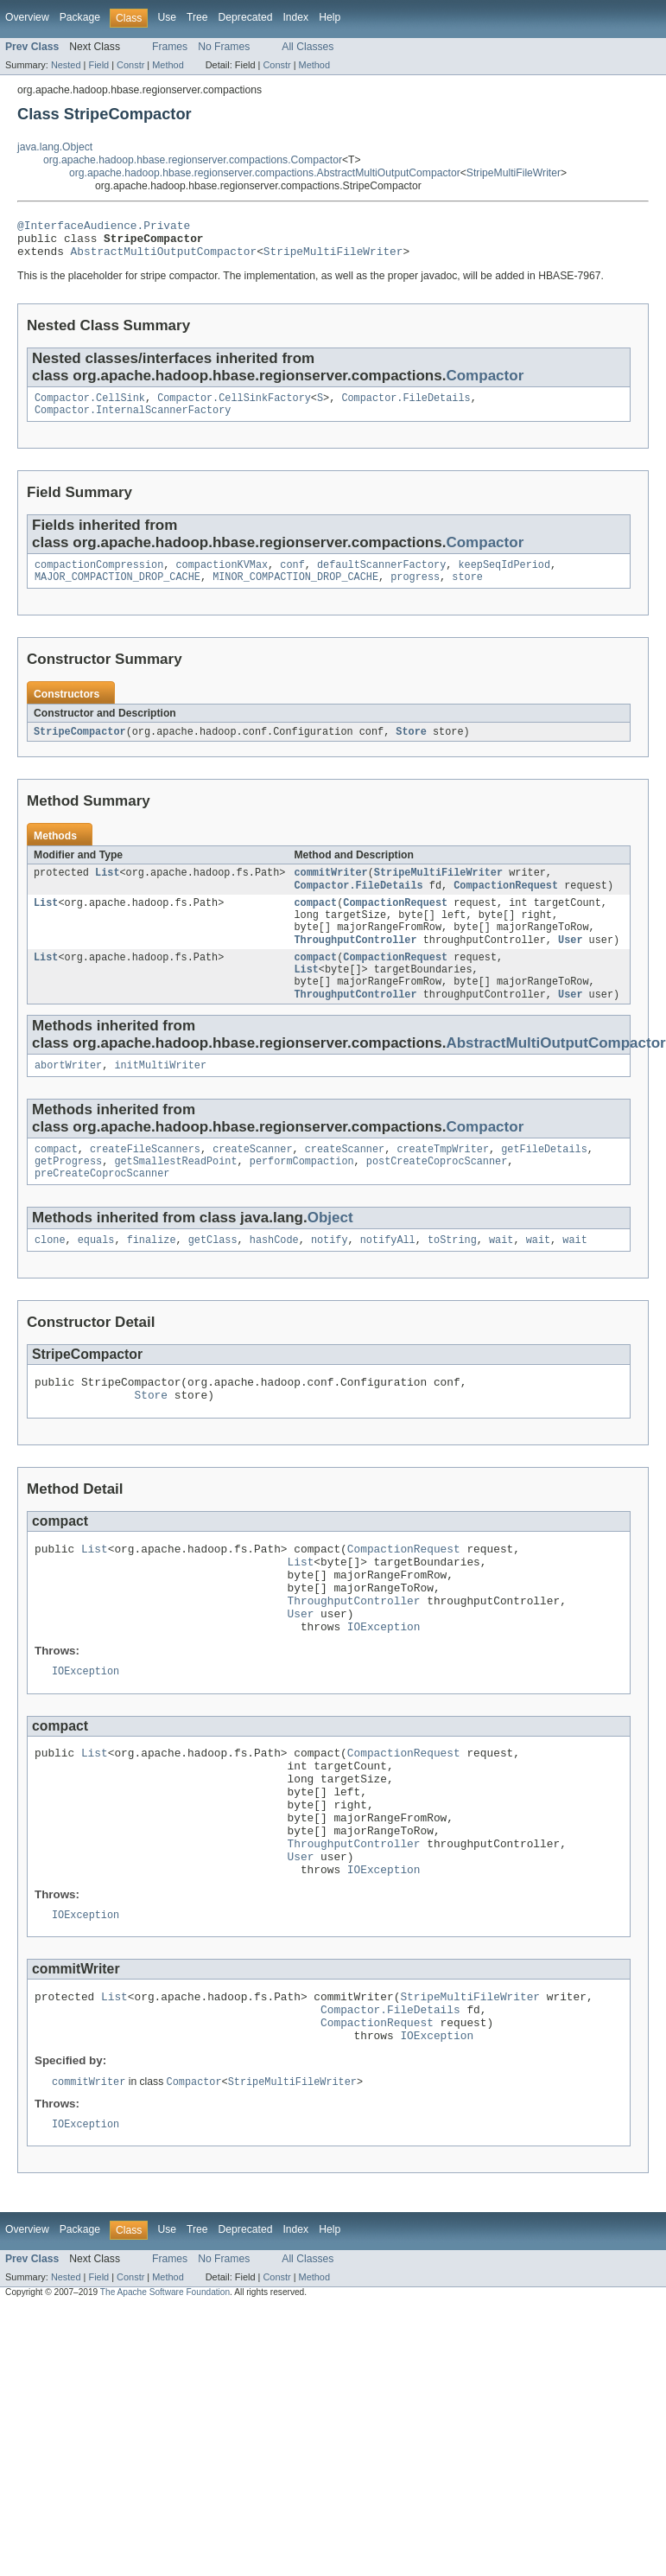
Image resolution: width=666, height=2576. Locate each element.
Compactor (484, 383)
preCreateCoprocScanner (102, 1210)
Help (329, 17)
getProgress (68, 1196)
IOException (384, 1688)
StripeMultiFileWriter (513, 173)
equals (96, 1278)
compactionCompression (99, 577)
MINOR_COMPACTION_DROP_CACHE (295, 591)
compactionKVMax (221, 577)
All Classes (307, 47)
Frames (169, 47)
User (570, 964)
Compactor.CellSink (90, 407)
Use (166, 17)
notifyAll (387, 1278)
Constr (130, 65)
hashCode (274, 1278)
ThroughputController (355, 964)
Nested (66, 65)
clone (50, 1278)
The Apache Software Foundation (165, 2396)
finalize (151, 1278)
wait (501, 1278)
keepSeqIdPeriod (504, 577)
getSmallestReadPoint (175, 1196)
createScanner (252, 1182)
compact (315, 922)
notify (329, 1278)
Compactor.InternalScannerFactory (133, 421)
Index (295, 17)
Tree (197, 17)
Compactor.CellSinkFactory (234, 407)
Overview (27, 17)
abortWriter (68, 1097)
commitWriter (330, 889)
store (467, 591)
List (107, 889)
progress (415, 591)
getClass (213, 1278)
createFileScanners (145, 1182)
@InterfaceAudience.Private (103, 227)
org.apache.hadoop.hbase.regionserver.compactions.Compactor (192, 160)
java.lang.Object (54, 147)
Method (167, 65)
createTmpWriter (442, 1182)
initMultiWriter (160, 1097)
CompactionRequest (506, 903)
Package (80, 17)
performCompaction (302, 1196)
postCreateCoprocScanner (436, 1196)
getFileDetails (544, 1182)
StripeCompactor (80, 747)
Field (98, 65)
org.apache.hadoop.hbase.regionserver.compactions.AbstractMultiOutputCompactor (264, 173)
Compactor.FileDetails (405, 407)
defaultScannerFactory (381, 577)
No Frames (224, 47)
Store (411, 747)
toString (452, 1278)
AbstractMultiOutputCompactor (164, 258)
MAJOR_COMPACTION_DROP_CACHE (117, 591)
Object (330, 1255)
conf (292, 577)
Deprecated (246, 17)
